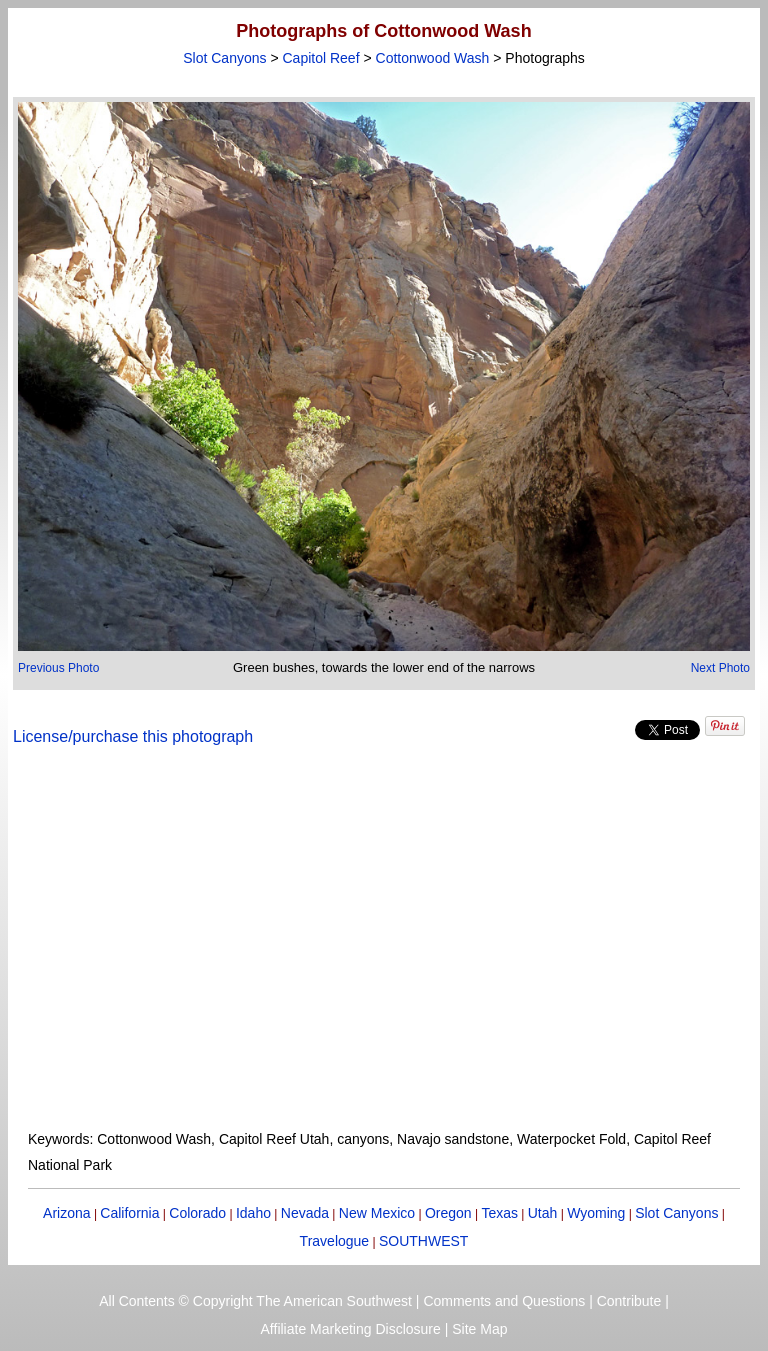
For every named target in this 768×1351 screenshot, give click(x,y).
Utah (543, 1213)
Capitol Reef (321, 58)
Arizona (66, 1213)
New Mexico (377, 1213)
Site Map (479, 1329)
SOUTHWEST (423, 1241)
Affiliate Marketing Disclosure (351, 1329)
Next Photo (720, 668)
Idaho (253, 1213)
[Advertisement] (384, 950)
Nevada (305, 1213)
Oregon (448, 1213)
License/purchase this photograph (133, 736)
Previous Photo (58, 668)
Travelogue (335, 1241)
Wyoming (596, 1213)
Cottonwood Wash (433, 58)
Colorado (197, 1213)
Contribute (629, 1301)
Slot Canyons (224, 58)
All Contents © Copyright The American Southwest (255, 1301)
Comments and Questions (504, 1301)
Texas (499, 1213)
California (129, 1213)
